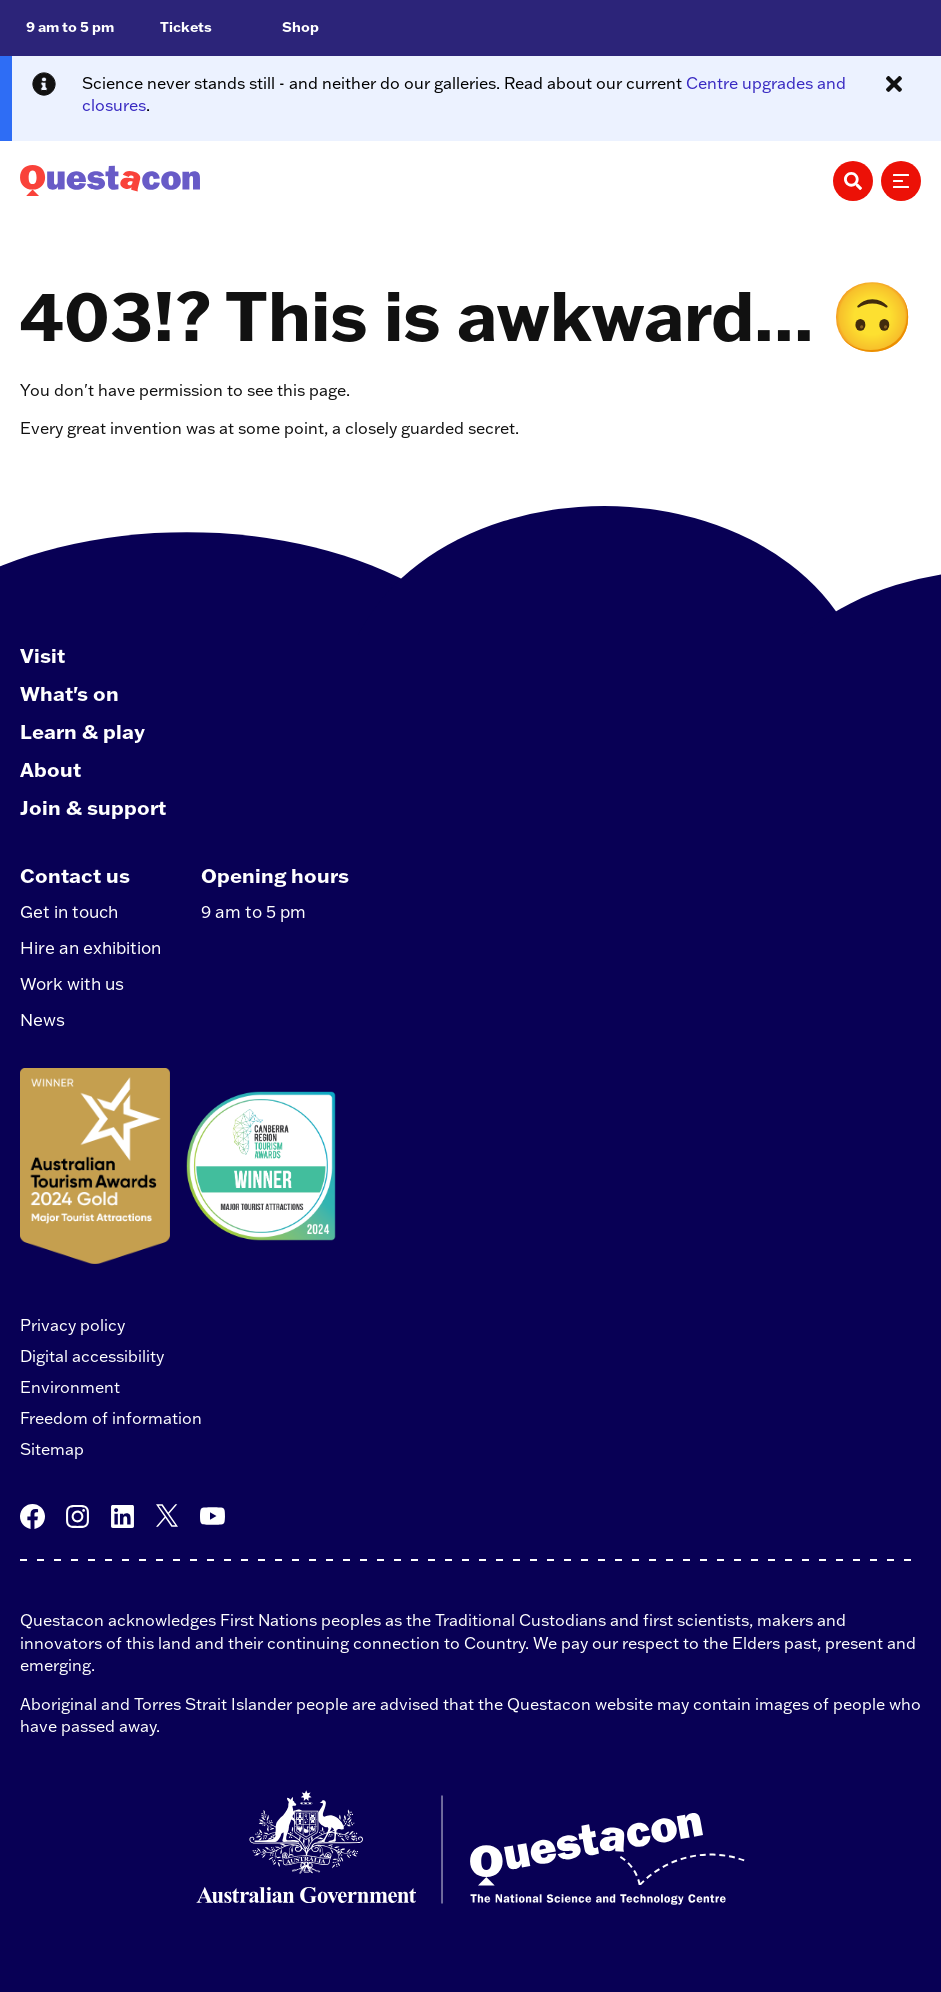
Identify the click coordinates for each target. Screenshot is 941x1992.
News (42, 1019)
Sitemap (52, 1449)
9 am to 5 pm (253, 911)
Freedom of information (111, 1418)
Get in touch (69, 911)
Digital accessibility (92, 1356)
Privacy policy (72, 1325)
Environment (70, 1387)
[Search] (853, 181)
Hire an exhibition (90, 947)
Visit (42, 655)
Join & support (93, 807)
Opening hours (275, 875)
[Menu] (901, 181)
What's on (69, 693)
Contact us (75, 875)
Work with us (72, 983)
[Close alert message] (894, 84)
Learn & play (82, 731)
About (50, 769)
